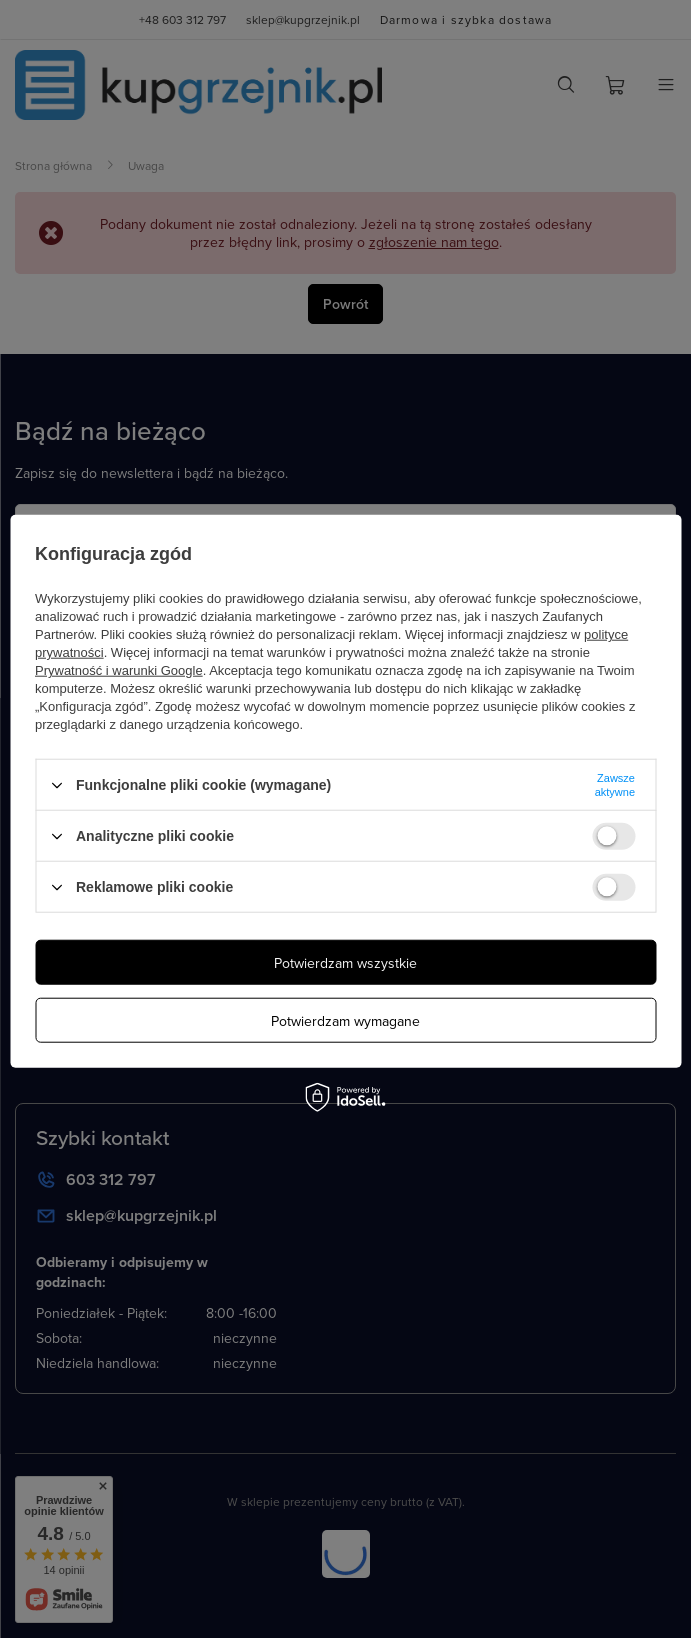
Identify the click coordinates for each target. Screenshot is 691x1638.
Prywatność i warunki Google (119, 670)
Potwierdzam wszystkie (345, 962)
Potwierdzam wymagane (345, 1020)
